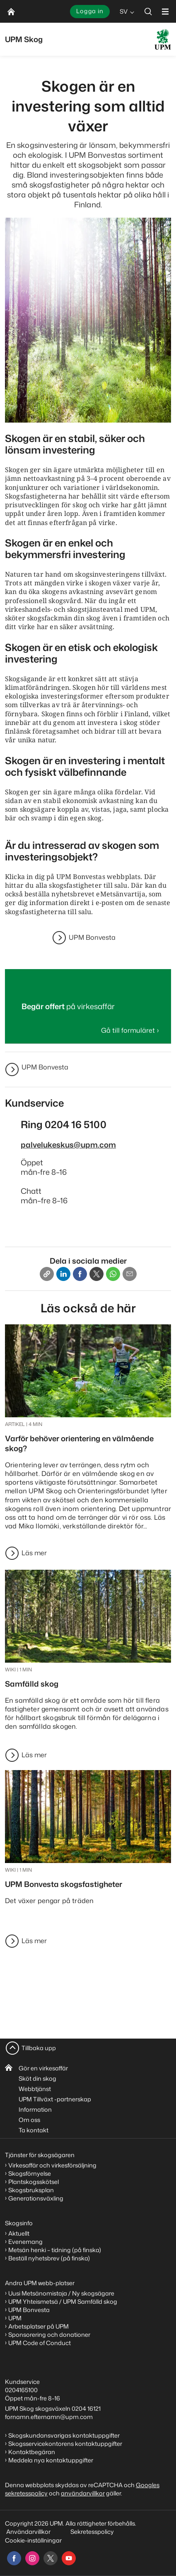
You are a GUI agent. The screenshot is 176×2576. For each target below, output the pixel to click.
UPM (15, 2318)
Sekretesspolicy (92, 2531)
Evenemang (25, 2241)
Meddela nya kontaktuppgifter (50, 2460)
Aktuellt (18, 2233)
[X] (96, 1274)
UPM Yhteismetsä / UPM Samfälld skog (62, 2301)
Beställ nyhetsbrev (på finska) (49, 2258)
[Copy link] (47, 1274)
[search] (148, 11)
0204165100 (21, 2390)
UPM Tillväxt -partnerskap (55, 2099)
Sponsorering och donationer (49, 2334)
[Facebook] (80, 1274)
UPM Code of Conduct (39, 2342)
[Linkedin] (63, 1274)
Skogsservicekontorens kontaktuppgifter (65, 2443)
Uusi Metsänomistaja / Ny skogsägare (61, 2293)
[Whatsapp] (113, 1274)
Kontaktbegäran (31, 2452)
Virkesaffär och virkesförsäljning (53, 2165)
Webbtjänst (35, 2088)
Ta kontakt (33, 2130)
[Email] (130, 1274)
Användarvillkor (29, 2531)
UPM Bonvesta (92, 937)
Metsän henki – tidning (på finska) (54, 2250)
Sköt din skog (37, 2078)
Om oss (29, 2119)
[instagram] (32, 2558)
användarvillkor (83, 2493)
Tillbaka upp (39, 2048)
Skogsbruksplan (31, 2190)
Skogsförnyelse (29, 2173)
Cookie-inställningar (33, 2540)
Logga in (90, 11)
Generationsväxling (35, 2198)
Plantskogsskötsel (33, 2181)
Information (35, 2109)
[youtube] (69, 2558)
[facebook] (14, 2558)
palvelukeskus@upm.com (68, 1144)
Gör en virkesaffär (43, 2068)
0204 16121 (86, 2408)
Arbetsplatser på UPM (38, 2326)
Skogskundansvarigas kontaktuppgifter (64, 2435)
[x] (50, 2558)
